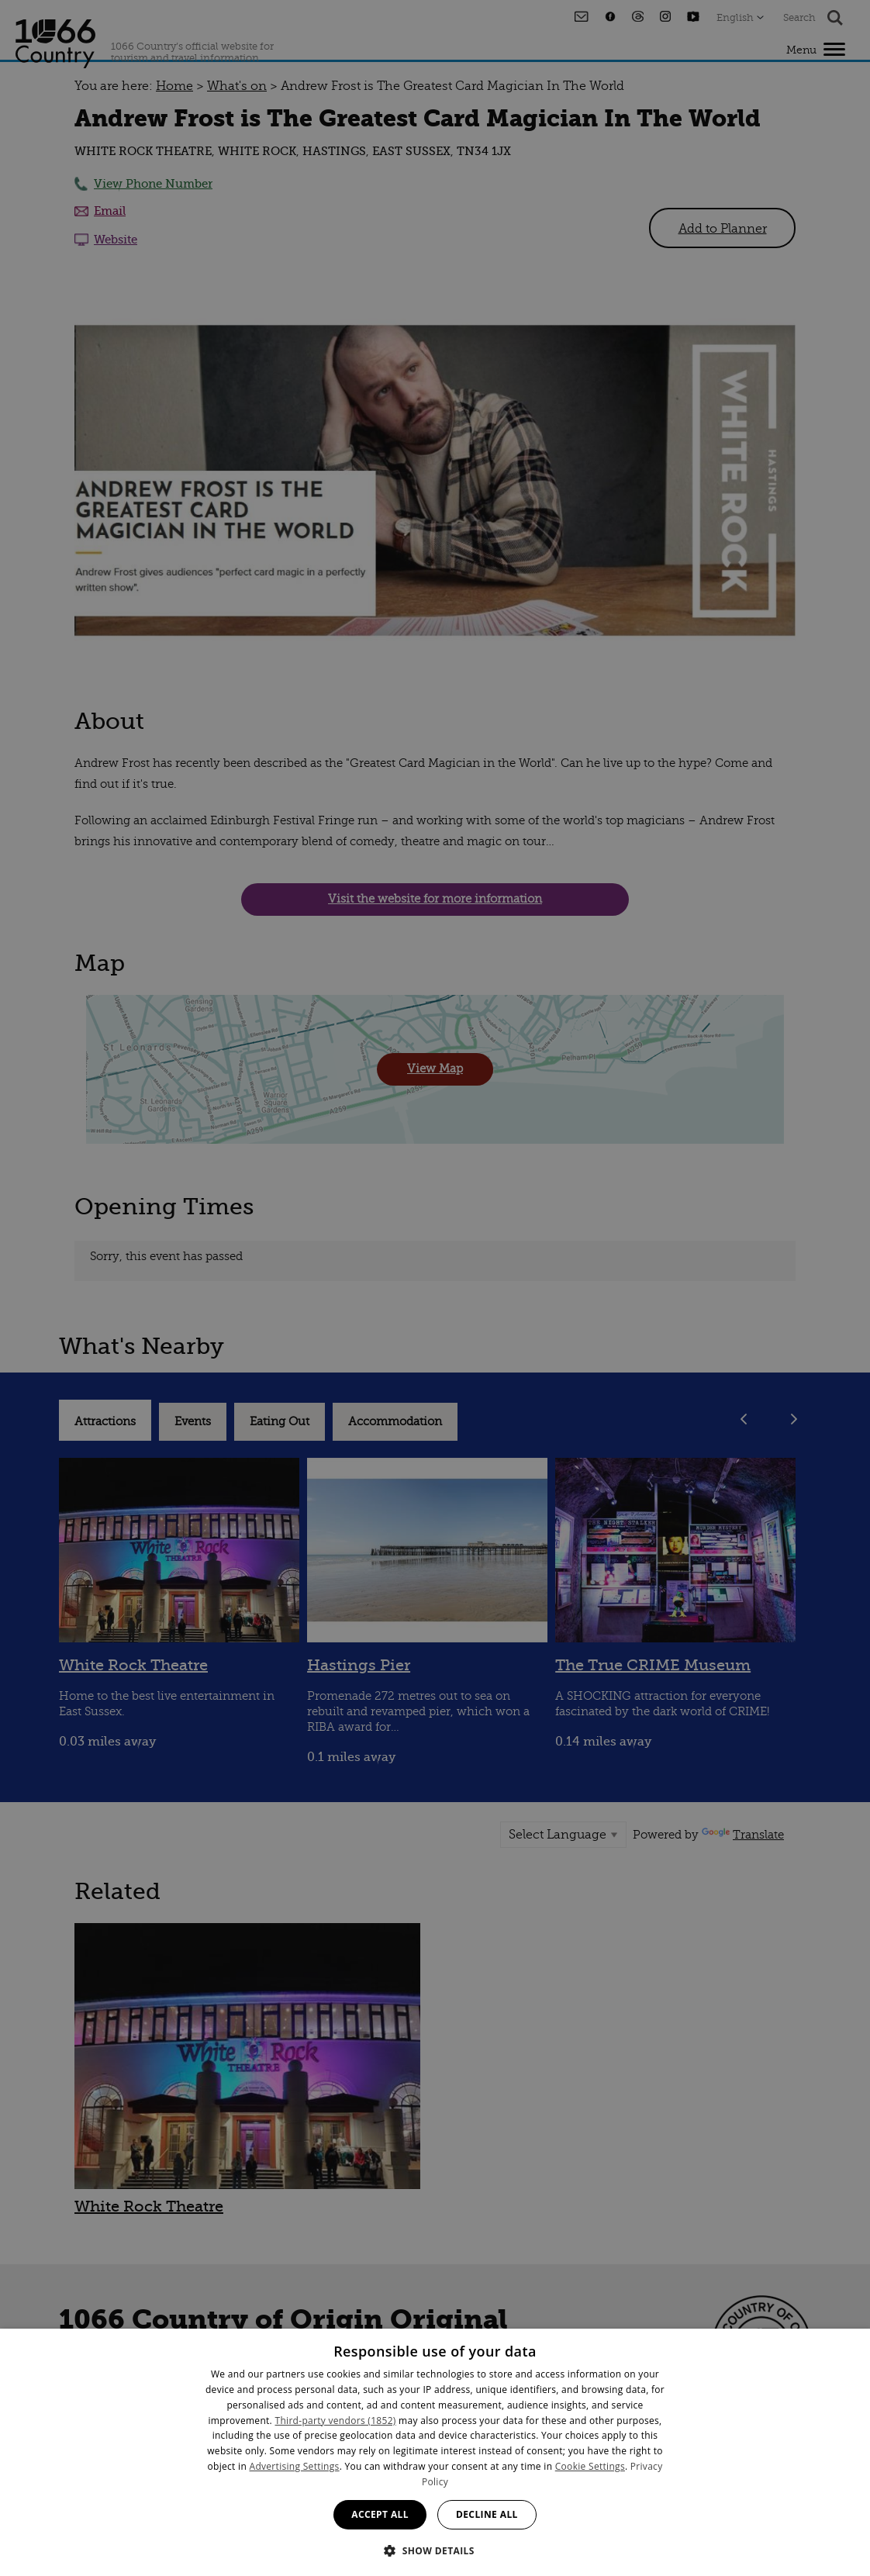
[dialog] (435, 2452)
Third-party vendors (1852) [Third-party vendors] (335, 2420)
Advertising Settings (295, 2466)
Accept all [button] (380, 2514)
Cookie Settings (590, 2466)
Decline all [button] (487, 2514)
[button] (435, 2549)
